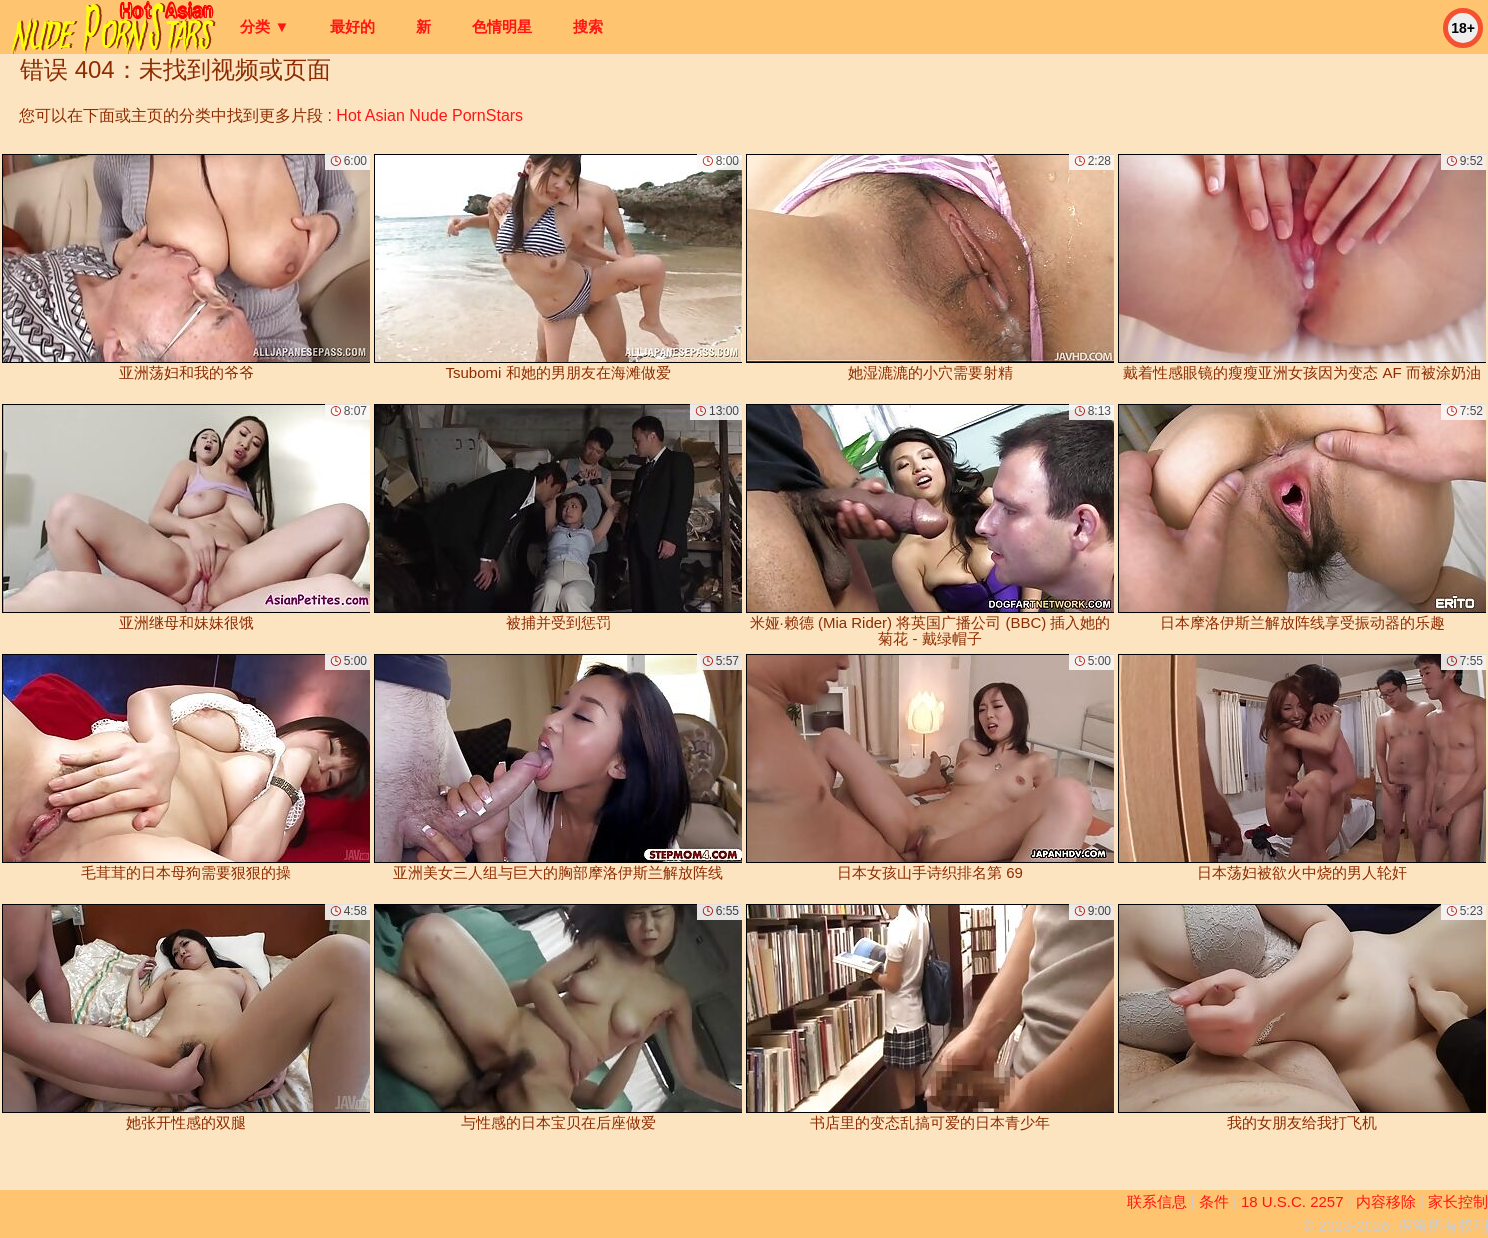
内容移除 (1386, 1201)
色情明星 (502, 26)
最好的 (352, 26)
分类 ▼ (264, 26)
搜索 (588, 26)
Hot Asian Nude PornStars (429, 115)
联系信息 (1157, 1201)
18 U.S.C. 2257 (1292, 1201)
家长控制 (1458, 1201)
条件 (1214, 1201)
